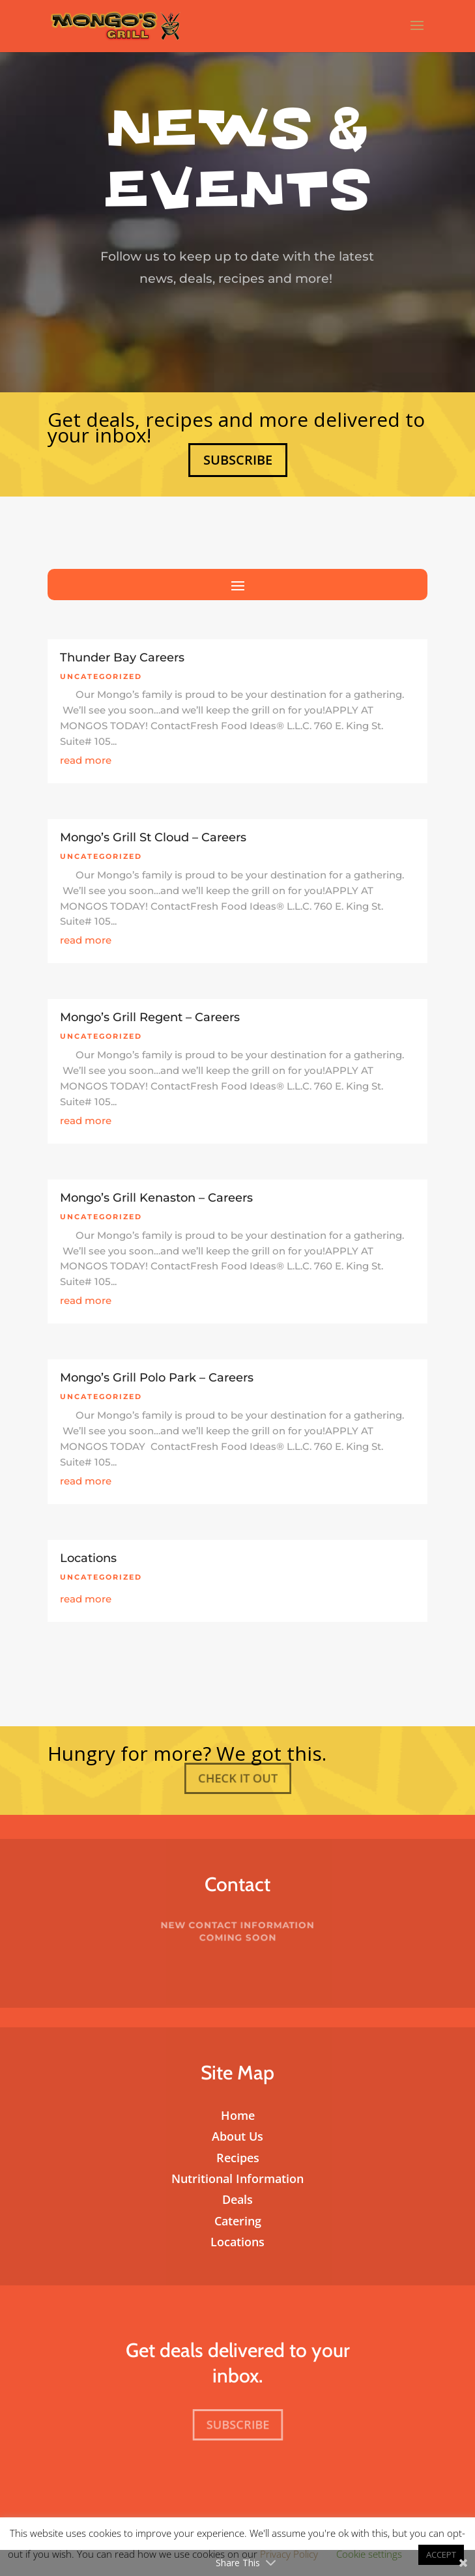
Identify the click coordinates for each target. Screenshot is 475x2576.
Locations (88, 1558)
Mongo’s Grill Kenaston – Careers (156, 1198)
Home (238, 2115)
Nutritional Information (237, 2178)
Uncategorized (101, 676)
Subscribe (237, 459)
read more (85, 760)
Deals (237, 2199)
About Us (237, 2136)
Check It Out (237, 1778)
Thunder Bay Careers (122, 657)
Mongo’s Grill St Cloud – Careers (153, 837)
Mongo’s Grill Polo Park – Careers (156, 1377)
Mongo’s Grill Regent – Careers (150, 1017)
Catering (237, 2221)
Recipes (237, 2157)
